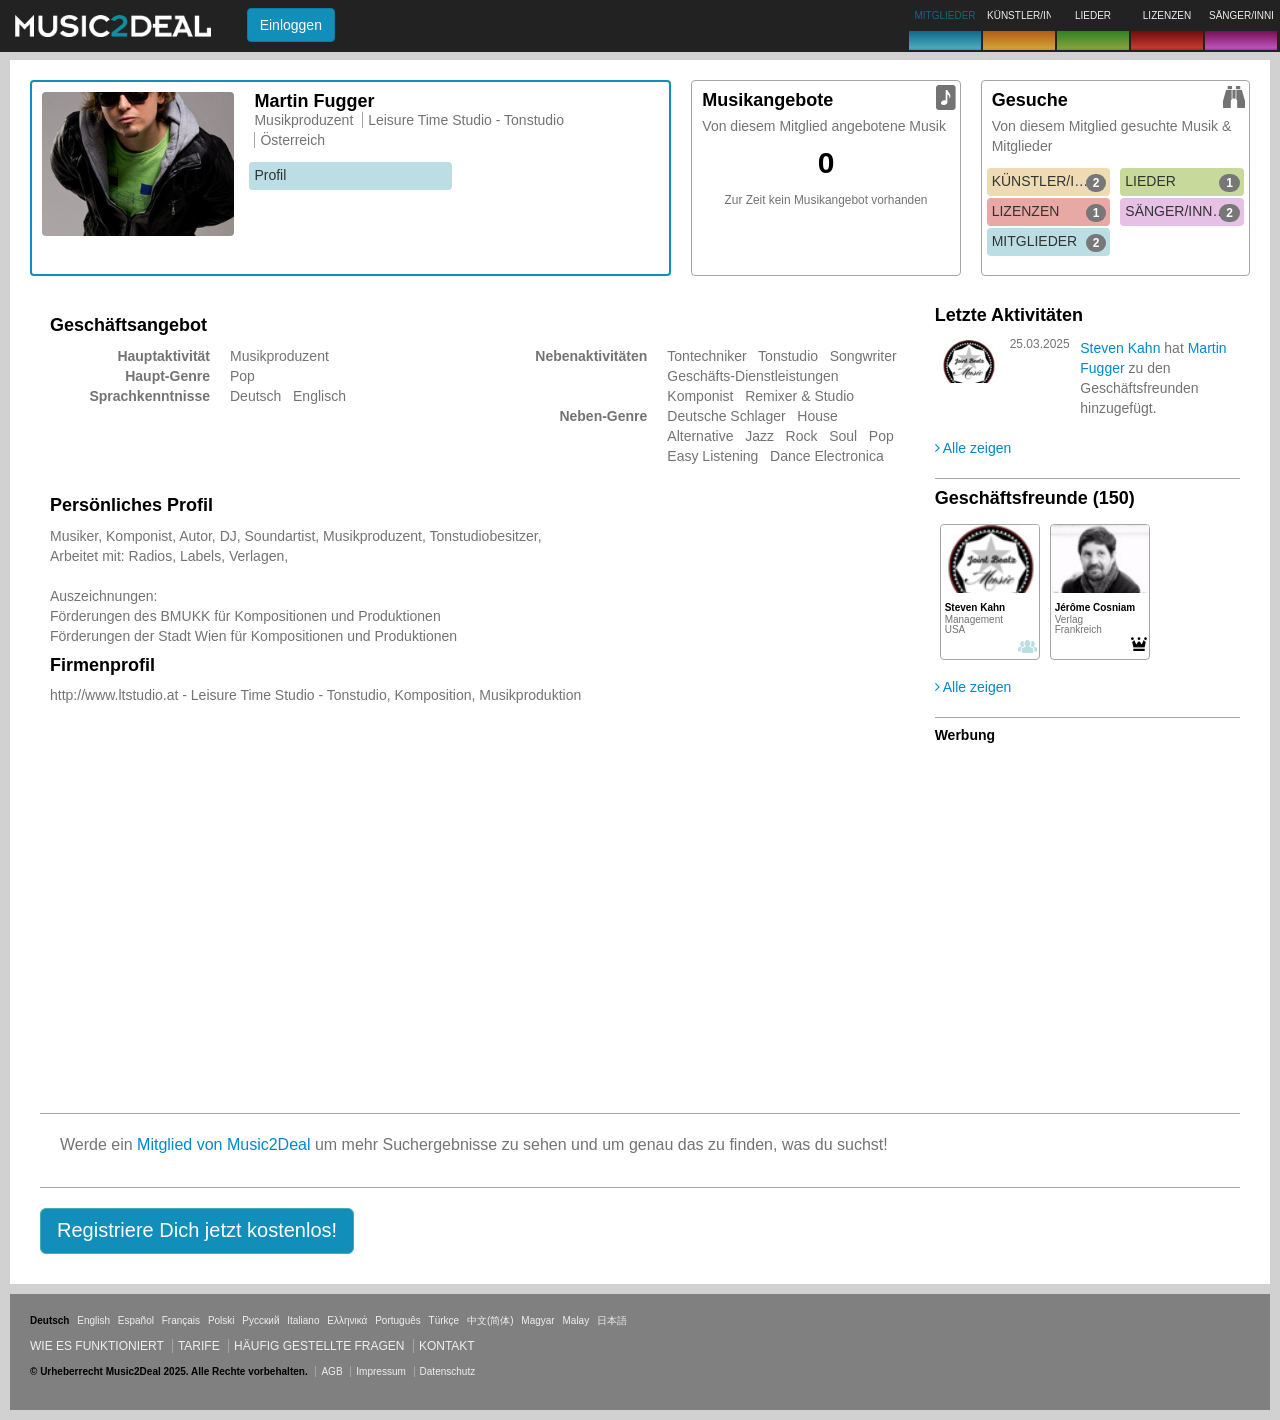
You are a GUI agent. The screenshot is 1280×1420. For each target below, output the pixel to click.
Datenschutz (448, 1371)
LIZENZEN (1049, 212)
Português (398, 1320)
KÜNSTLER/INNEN (1051, 182)
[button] (197, 1231)
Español (136, 1320)
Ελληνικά (347, 1320)
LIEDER (1182, 182)
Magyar (537, 1320)
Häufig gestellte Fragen (319, 1346)
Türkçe (444, 1320)
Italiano (303, 1320)
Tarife (200, 1346)
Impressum (380, 1371)
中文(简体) (490, 1320)
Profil (270, 175)
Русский (260, 1320)
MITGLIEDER (1049, 242)
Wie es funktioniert (97, 1346)
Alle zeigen (973, 448)
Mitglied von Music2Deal (223, 1144)
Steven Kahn (1120, 348)
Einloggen (291, 25)
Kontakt (447, 1346)
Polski (221, 1320)
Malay (576, 1320)
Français (181, 1320)
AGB (331, 1371)
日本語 (612, 1320)
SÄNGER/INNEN (1182, 212)
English (93, 1320)
